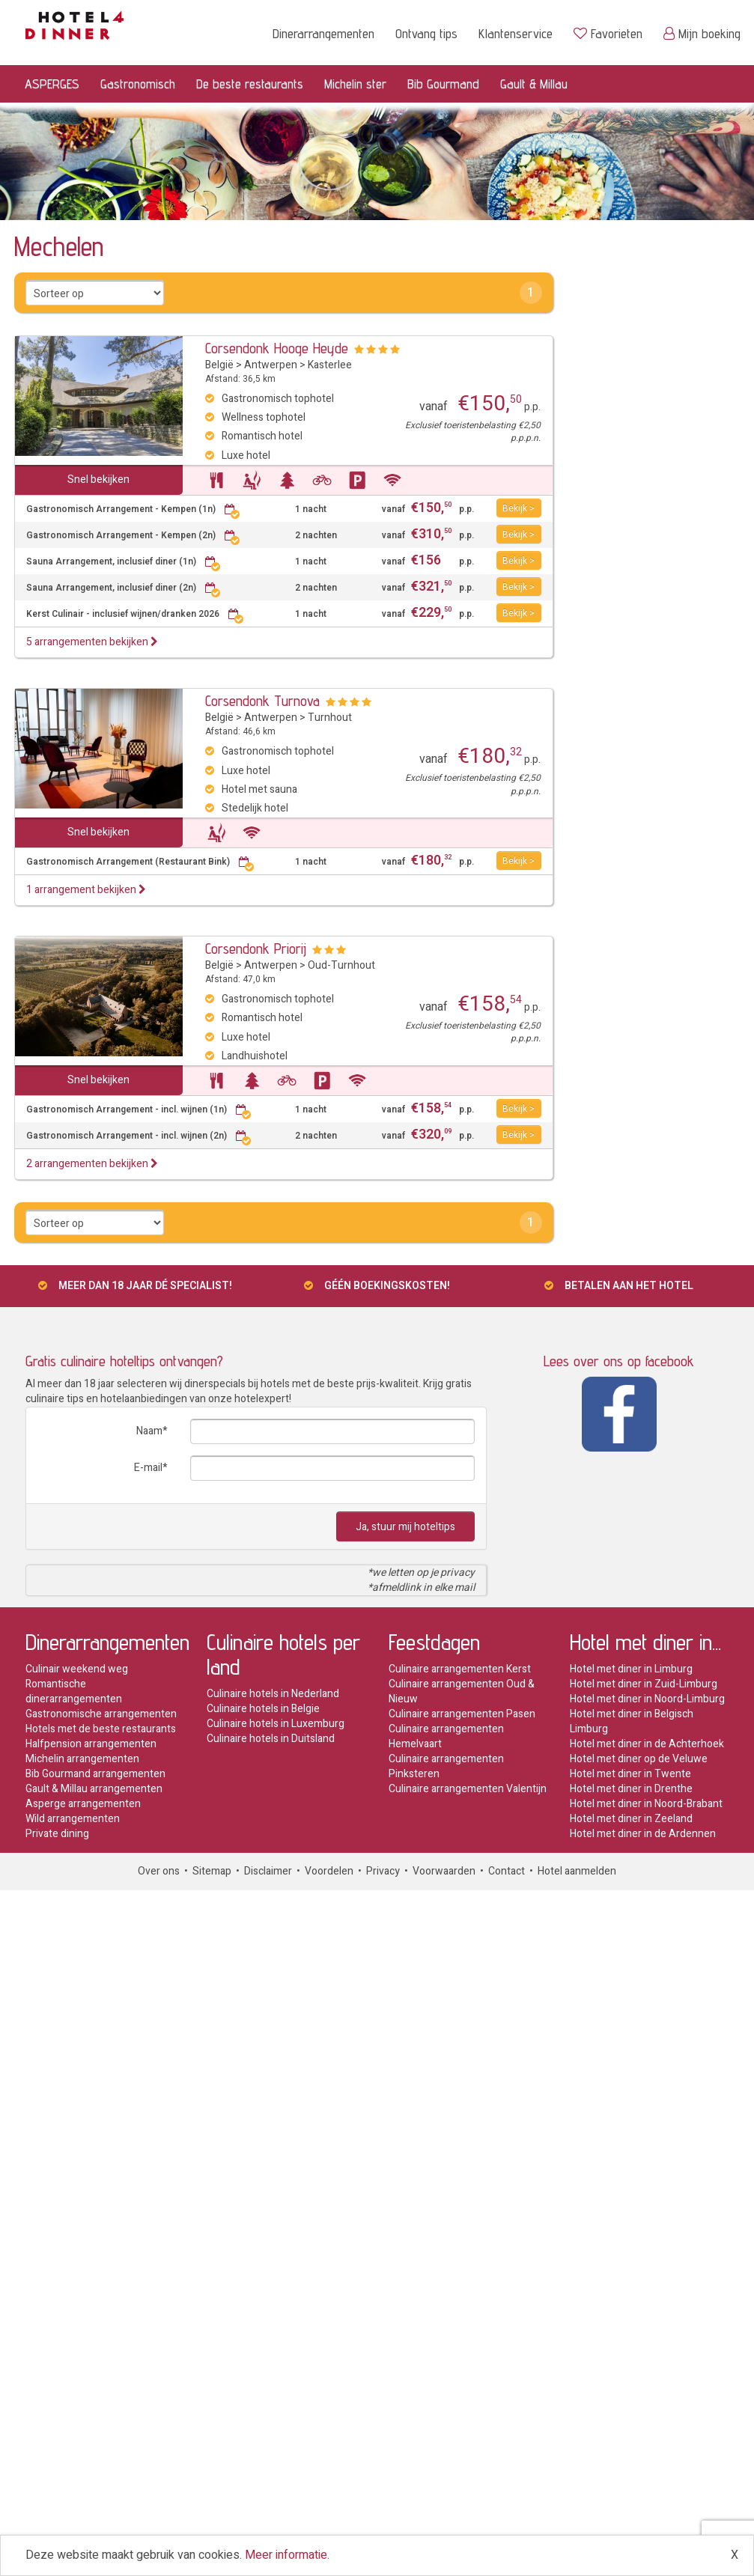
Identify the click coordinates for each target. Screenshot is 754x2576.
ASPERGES (52, 83)
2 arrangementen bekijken (92, 1164)
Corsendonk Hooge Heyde (276, 348)
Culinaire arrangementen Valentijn (468, 1789)
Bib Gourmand (443, 83)
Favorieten (608, 33)
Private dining (57, 1834)
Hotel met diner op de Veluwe (639, 1759)
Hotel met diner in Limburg (631, 1669)
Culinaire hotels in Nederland (273, 1694)
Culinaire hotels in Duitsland (271, 1739)
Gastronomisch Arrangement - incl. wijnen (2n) (139, 1136)
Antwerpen (270, 365)
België (219, 365)
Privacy (383, 1871)
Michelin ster (355, 83)
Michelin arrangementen (82, 1759)
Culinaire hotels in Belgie (263, 1709)
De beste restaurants (249, 83)
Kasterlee (330, 365)
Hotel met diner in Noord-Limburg (647, 1699)
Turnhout (330, 717)
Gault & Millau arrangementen (93, 1789)
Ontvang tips (426, 33)
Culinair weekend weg (76, 1669)
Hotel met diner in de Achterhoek (647, 1744)
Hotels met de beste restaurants (100, 1729)
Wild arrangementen (72, 1819)
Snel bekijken (98, 479)
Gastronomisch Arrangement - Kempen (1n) (133, 509)
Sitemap (211, 1871)
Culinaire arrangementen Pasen (462, 1714)
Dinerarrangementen (323, 33)
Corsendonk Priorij (255, 948)
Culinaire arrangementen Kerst (460, 1669)
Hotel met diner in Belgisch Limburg (631, 1721)
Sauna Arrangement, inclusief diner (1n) (123, 561)
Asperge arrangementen (83, 1804)
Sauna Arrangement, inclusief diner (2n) (123, 588)
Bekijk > (518, 508)
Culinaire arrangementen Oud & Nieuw (462, 1691)
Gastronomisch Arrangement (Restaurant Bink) (140, 862)
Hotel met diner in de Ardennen (643, 1834)
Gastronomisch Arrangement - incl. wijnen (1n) (139, 1109)
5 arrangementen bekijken (92, 642)
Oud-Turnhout (341, 965)
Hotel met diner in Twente (630, 1774)
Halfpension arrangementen (90, 1744)
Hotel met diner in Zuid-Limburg (643, 1684)
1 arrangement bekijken (86, 890)
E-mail (148, 1468)
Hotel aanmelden (577, 1871)
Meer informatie (286, 2555)
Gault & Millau (534, 83)
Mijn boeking (702, 33)
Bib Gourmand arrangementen (95, 1774)
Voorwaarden (444, 1871)
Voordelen (329, 1871)
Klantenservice (515, 33)
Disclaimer (268, 1871)
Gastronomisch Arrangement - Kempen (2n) (133, 535)
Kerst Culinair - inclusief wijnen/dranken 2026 (135, 614)
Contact (506, 1871)
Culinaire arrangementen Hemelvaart (446, 1736)
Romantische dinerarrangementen (73, 1691)
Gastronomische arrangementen (101, 1714)
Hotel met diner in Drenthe (631, 1789)
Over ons (159, 1871)
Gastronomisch (137, 83)
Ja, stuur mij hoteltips (405, 1527)
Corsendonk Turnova (262, 701)
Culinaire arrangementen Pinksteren (446, 1766)
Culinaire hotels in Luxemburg (275, 1724)
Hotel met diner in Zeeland (631, 1819)
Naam (149, 1431)
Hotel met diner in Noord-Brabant (646, 1804)
